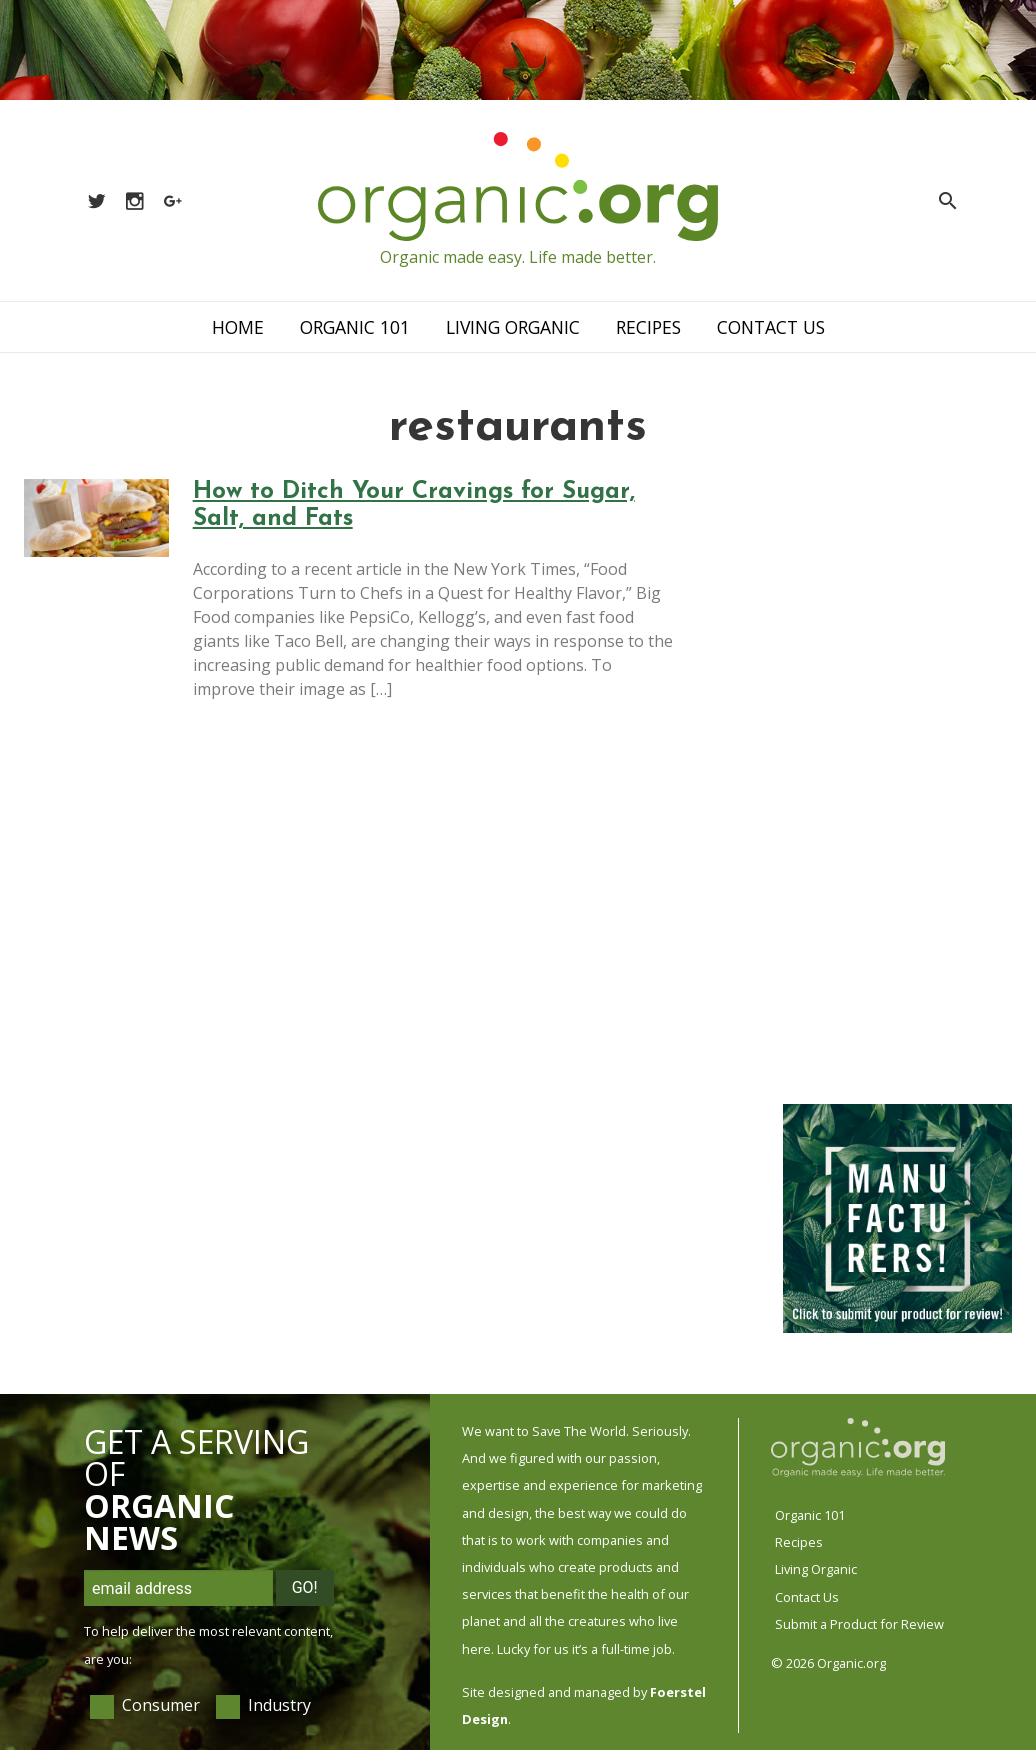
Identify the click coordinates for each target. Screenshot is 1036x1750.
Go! (305, 1587)
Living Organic (513, 327)
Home (238, 327)
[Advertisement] (896, 780)
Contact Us (771, 327)
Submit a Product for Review (859, 1624)
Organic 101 (355, 327)
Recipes (648, 327)
